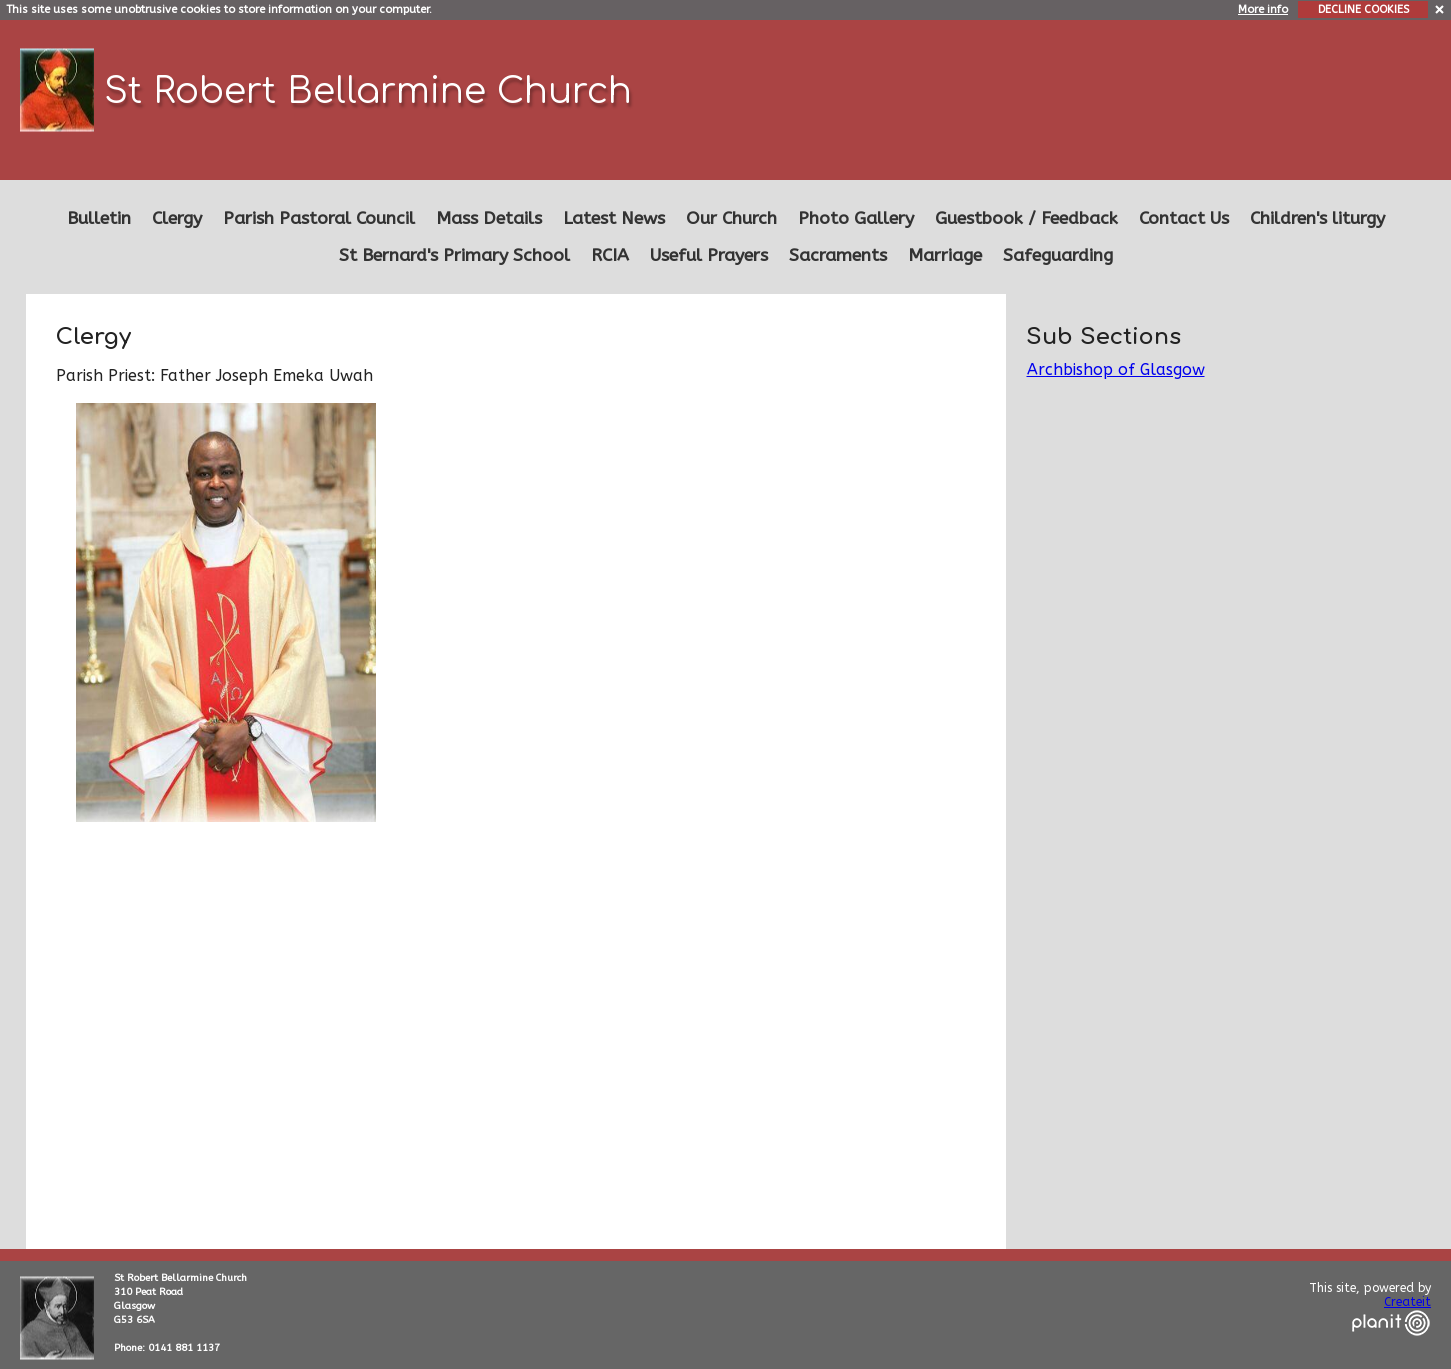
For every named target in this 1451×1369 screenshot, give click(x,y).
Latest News (614, 218)
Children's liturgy (1317, 218)
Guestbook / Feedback (1026, 218)
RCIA (610, 255)
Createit (1407, 1302)
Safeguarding (1058, 255)
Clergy (177, 218)
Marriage (945, 255)
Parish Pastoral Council (319, 218)
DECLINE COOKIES (1363, 9)
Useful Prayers (709, 255)
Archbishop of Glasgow (1116, 369)
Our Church (731, 218)
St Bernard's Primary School (454, 255)
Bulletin (99, 218)
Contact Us (1184, 218)
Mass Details (489, 218)
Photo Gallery (856, 218)
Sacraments (838, 255)
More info (1263, 9)
